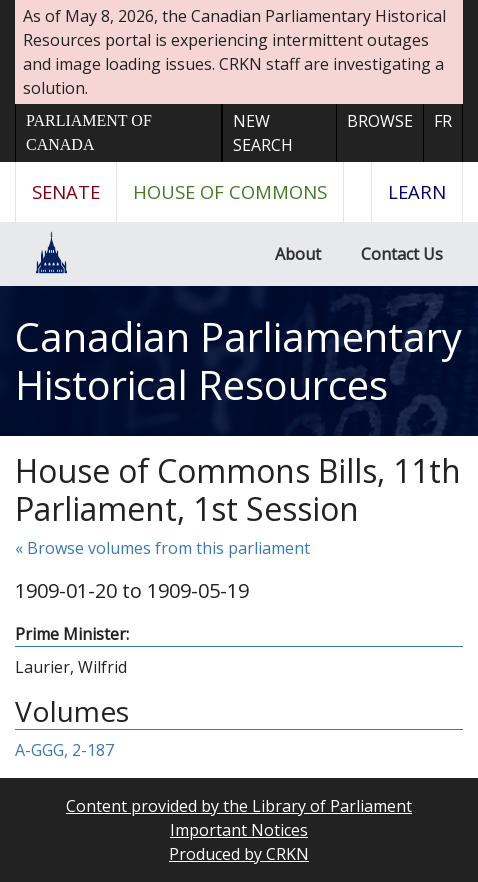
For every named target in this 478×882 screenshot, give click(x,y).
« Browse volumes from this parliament (162, 548)
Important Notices (239, 830)
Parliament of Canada (89, 132)
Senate (66, 191)
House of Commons (230, 191)
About (298, 254)
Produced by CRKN (239, 854)
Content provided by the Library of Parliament (239, 806)
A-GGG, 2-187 (64, 750)
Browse (380, 121)
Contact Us (402, 254)
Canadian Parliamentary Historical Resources (238, 360)
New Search (263, 133)
